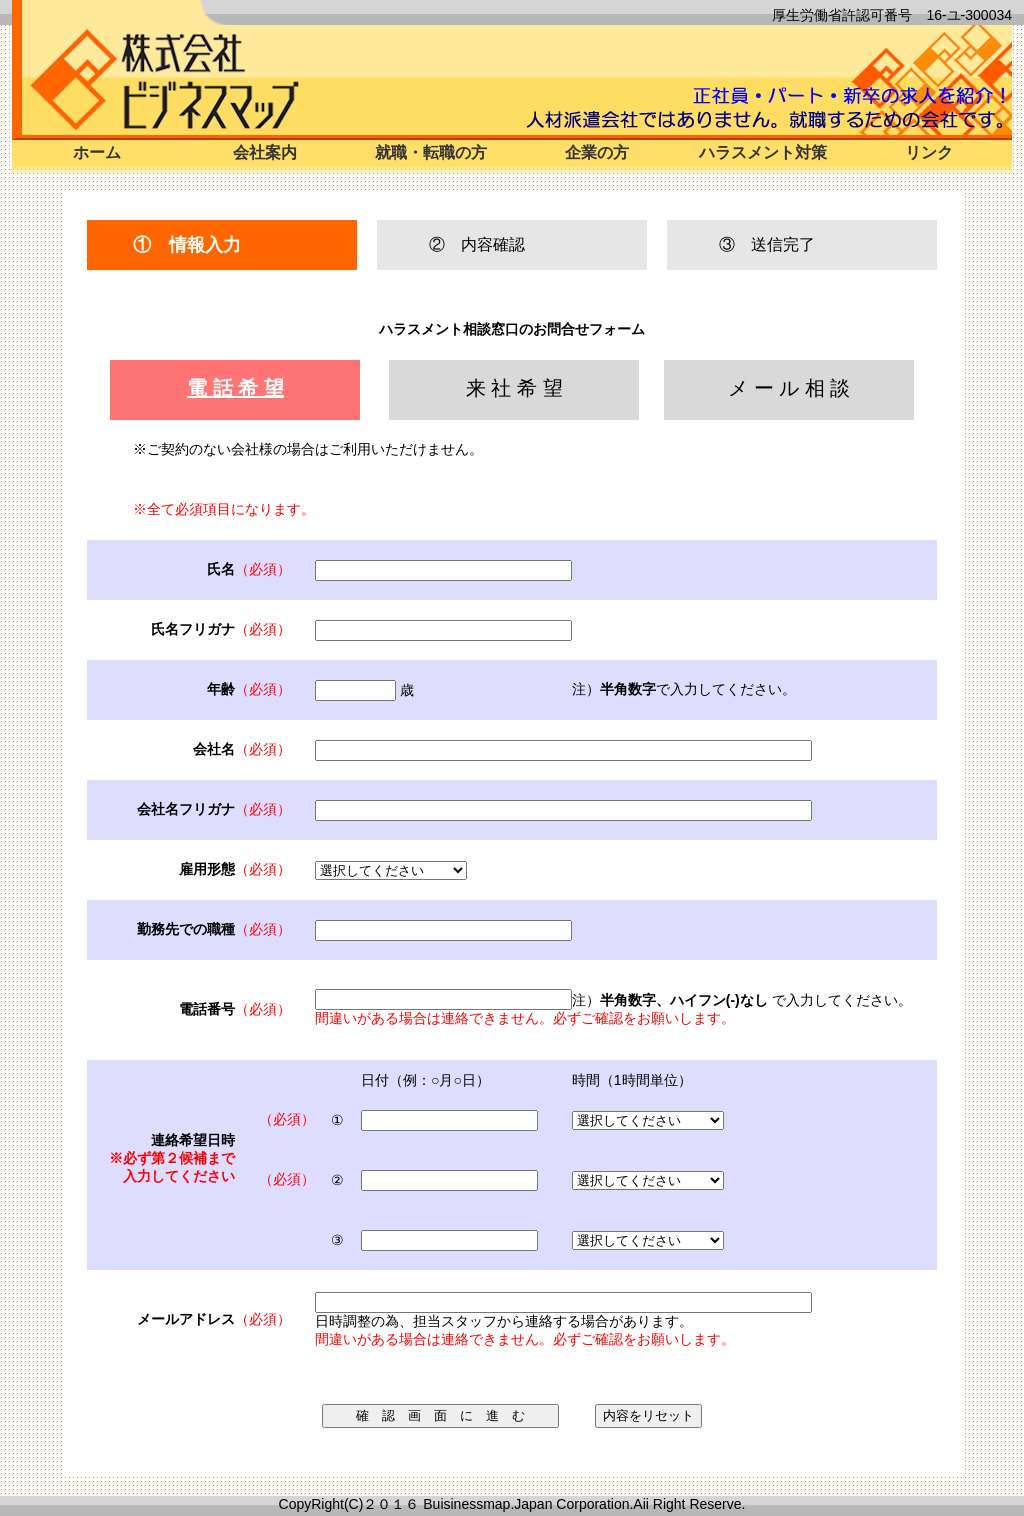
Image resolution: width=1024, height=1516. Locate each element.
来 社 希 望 (514, 388)
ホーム (97, 152)
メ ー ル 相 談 (789, 388)
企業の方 (597, 152)
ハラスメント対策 (763, 152)
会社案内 (265, 152)
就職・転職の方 (431, 152)
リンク (929, 152)
